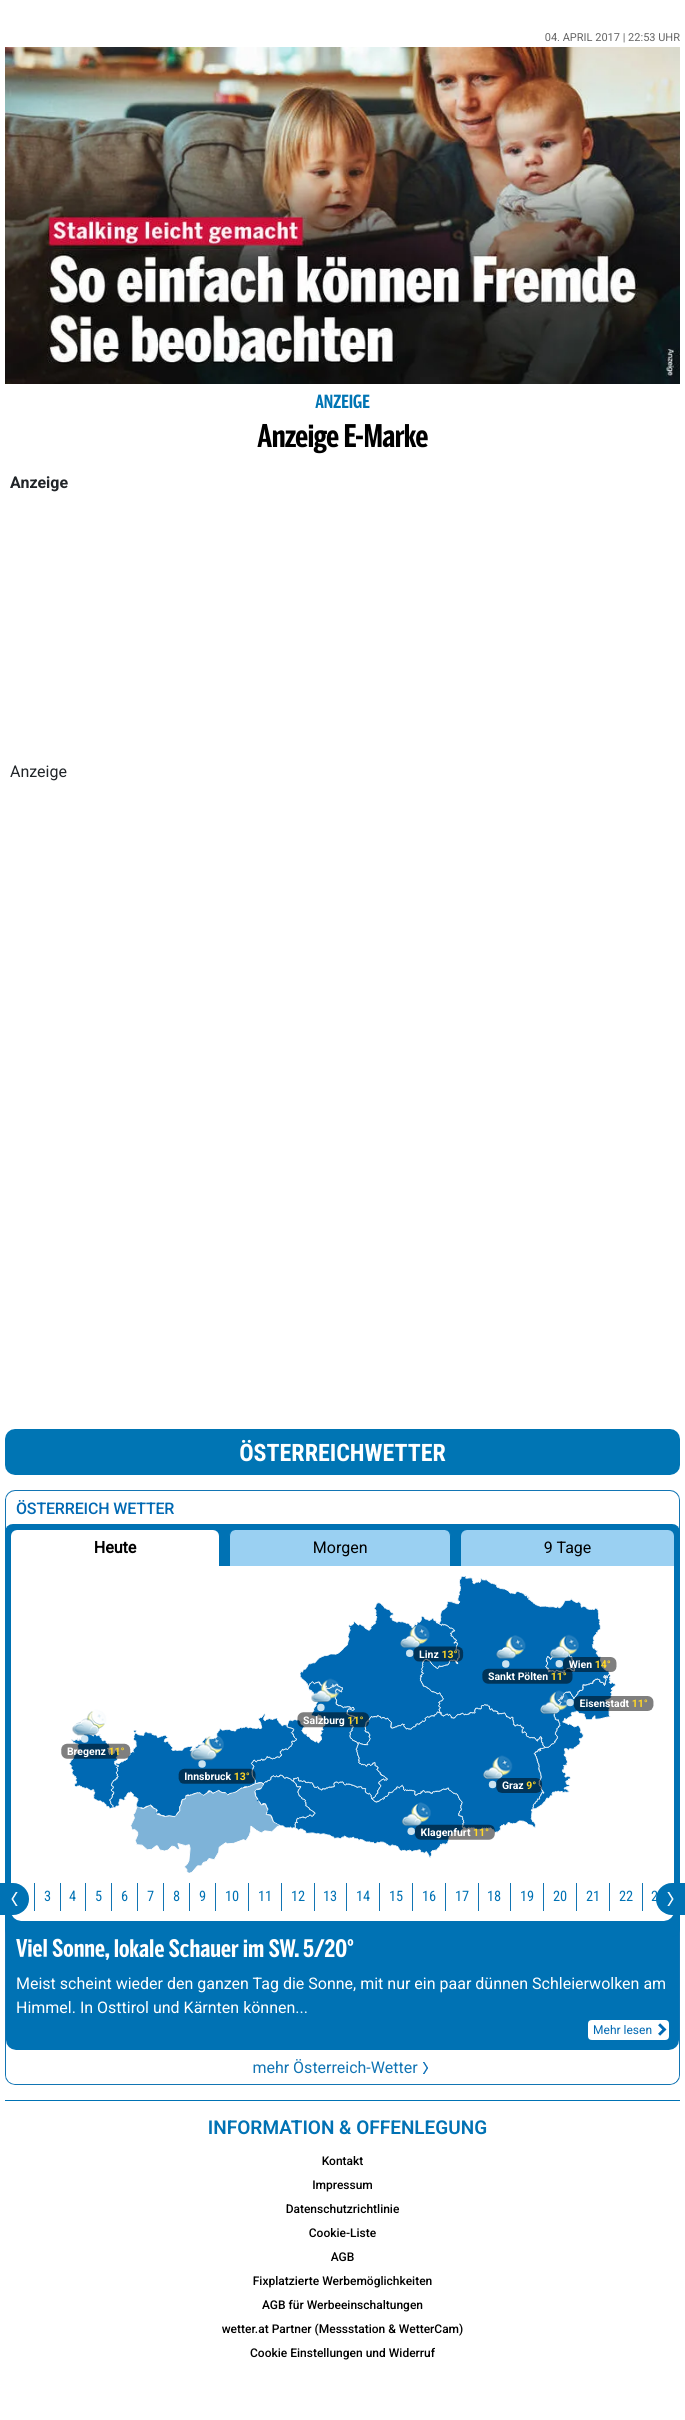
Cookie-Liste (342, 2233)
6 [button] (137, 1896)
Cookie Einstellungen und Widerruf (342, 2353)
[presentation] (14, 1899)
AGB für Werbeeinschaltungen (342, 2305)
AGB (343, 2257)
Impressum (342, 2185)
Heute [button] (115, 1547)
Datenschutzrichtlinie (343, 2209)
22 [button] (639, 1896)
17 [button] (475, 1896)
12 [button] (311, 1896)
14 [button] (376, 1896)
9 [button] (215, 1896)
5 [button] (111, 1896)
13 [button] (343, 1896)
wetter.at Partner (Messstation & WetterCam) (343, 2329)
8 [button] (189, 1896)
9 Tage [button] (567, 1547)
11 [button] (278, 1896)
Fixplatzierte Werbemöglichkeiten (343, 2281)
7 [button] (163, 1896)
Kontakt (343, 2161)
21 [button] (606, 1896)
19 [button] (540, 1896)
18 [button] (507, 1896)
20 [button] (573, 1896)
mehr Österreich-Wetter (342, 2067)
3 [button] (60, 1896)
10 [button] (245, 1896)
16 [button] (442, 1896)
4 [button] (85, 1896)
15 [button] (409, 1896)
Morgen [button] (340, 1547)
